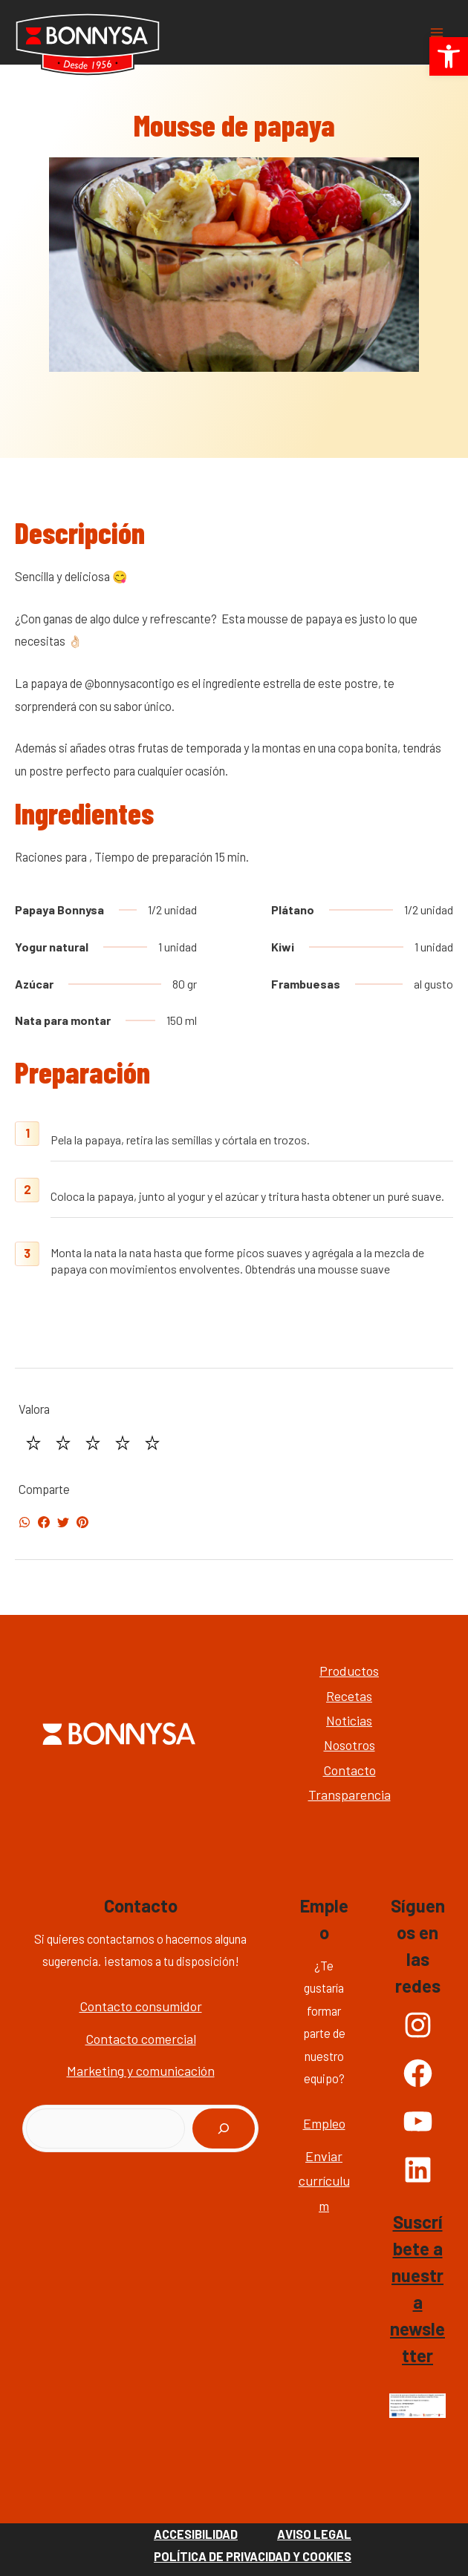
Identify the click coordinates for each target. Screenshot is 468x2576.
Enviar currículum (324, 2181)
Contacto (349, 1770)
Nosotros (349, 1745)
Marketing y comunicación (141, 2070)
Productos (349, 1670)
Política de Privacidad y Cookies (252, 2556)
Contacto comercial (140, 2039)
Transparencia (349, 1794)
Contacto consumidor (140, 2006)
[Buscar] (223, 2128)
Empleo (324, 2123)
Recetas (349, 1696)
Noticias (349, 1720)
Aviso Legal (314, 2534)
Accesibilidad (196, 2534)
